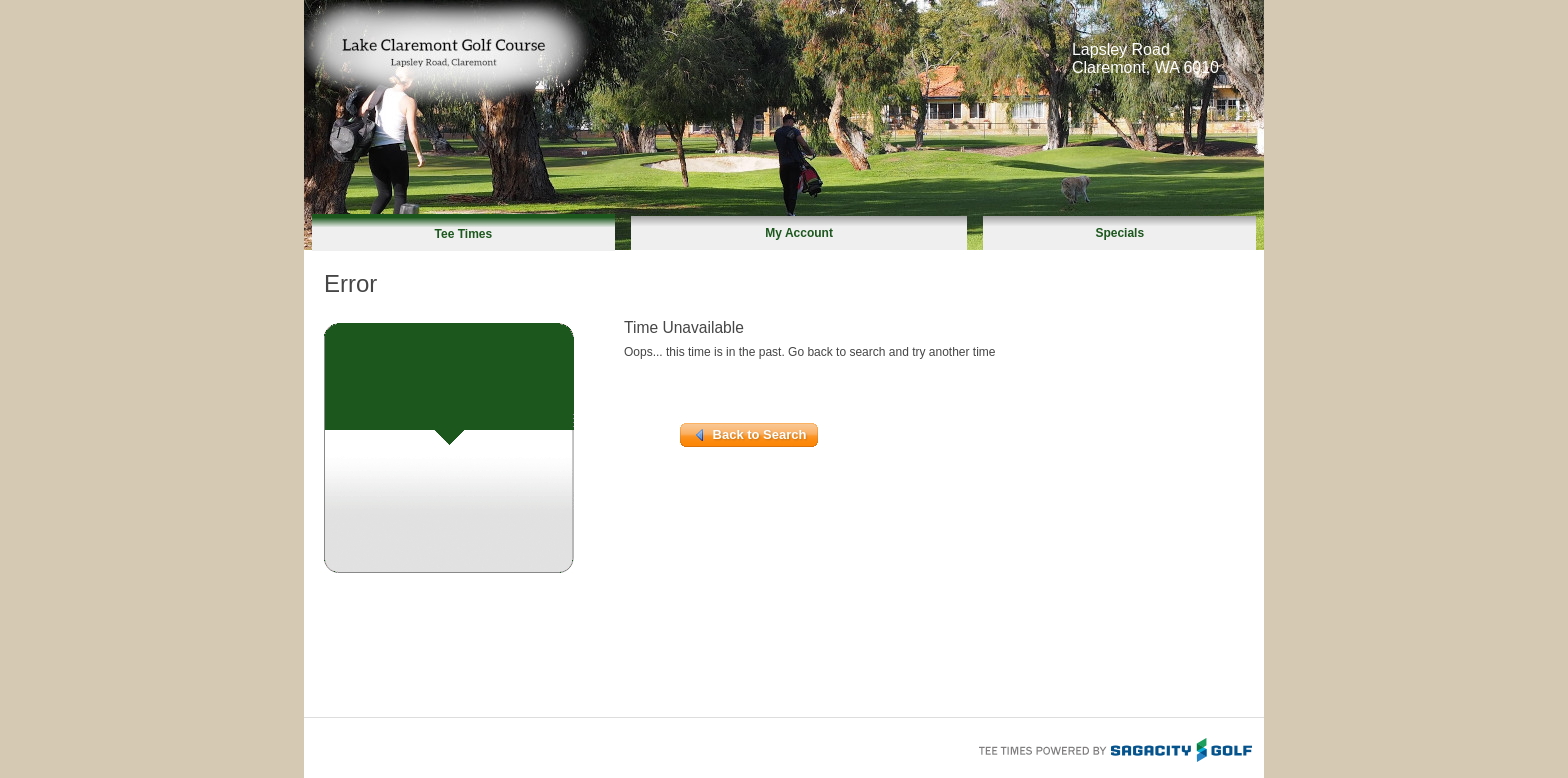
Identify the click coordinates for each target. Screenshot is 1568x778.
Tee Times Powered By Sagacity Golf (1114, 748)
